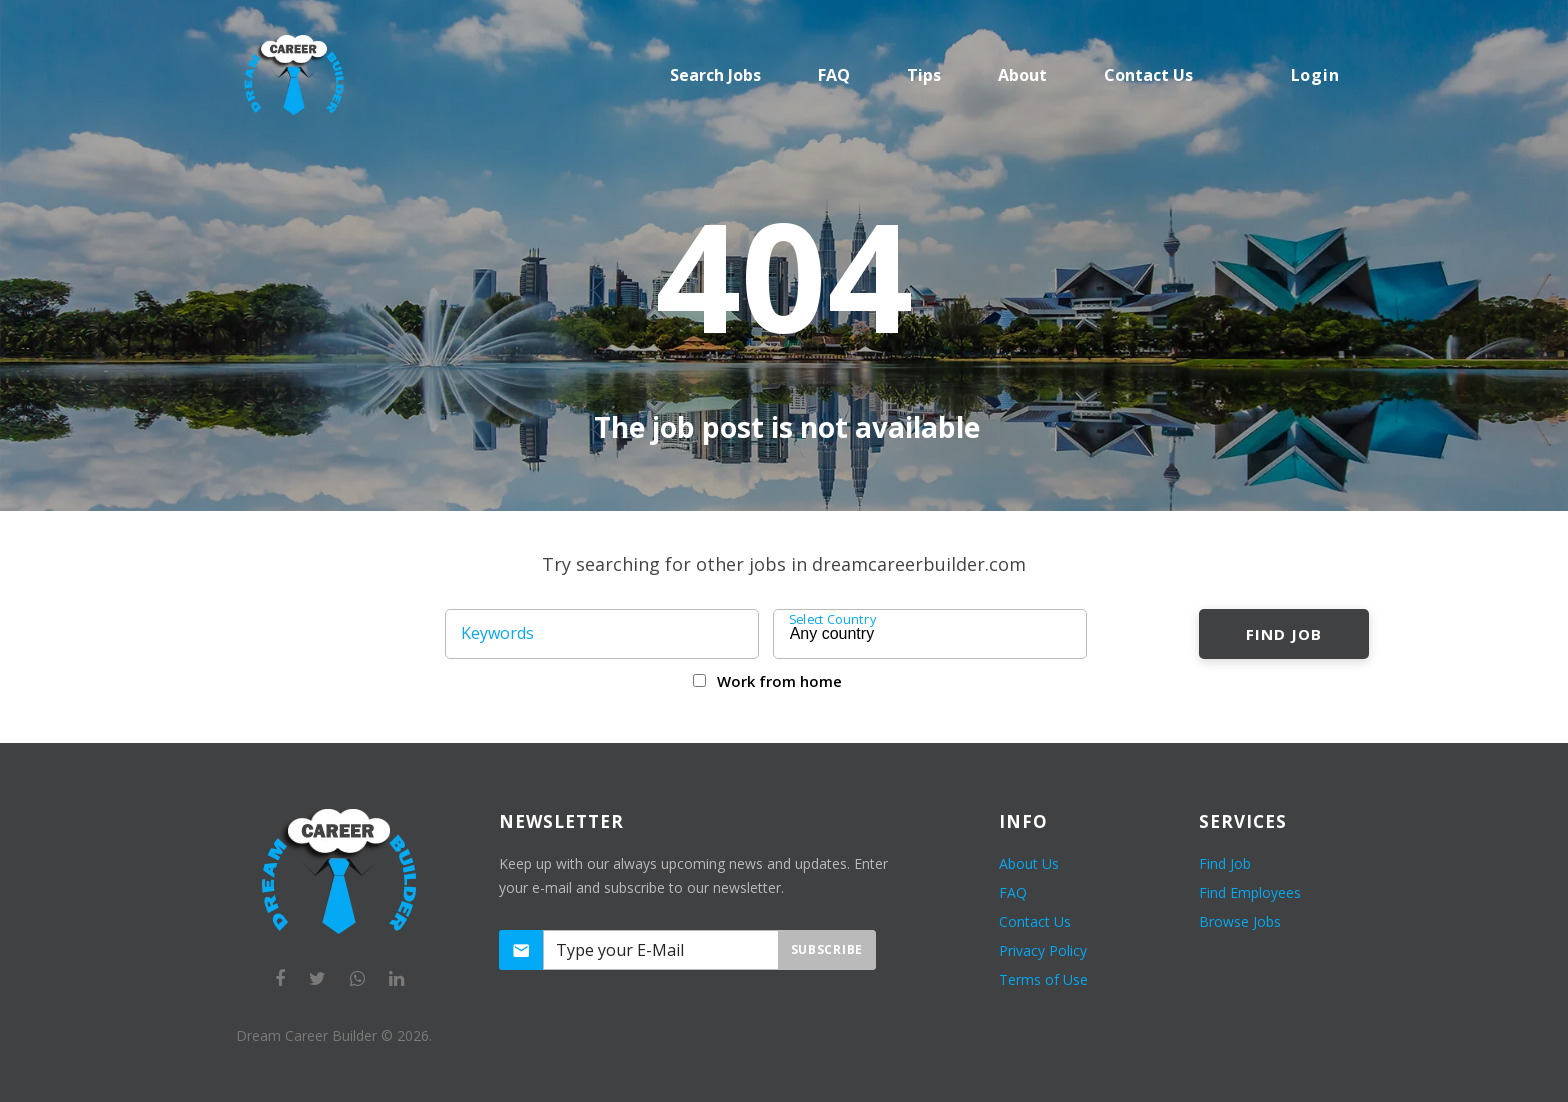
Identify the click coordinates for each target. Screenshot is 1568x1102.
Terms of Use (1043, 979)
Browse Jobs (1240, 921)
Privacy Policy (1043, 950)
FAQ (834, 75)
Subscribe (827, 949)
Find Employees (1250, 892)
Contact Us (1035, 921)
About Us (1029, 863)
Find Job (1283, 634)
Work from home (779, 681)
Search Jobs (715, 75)
